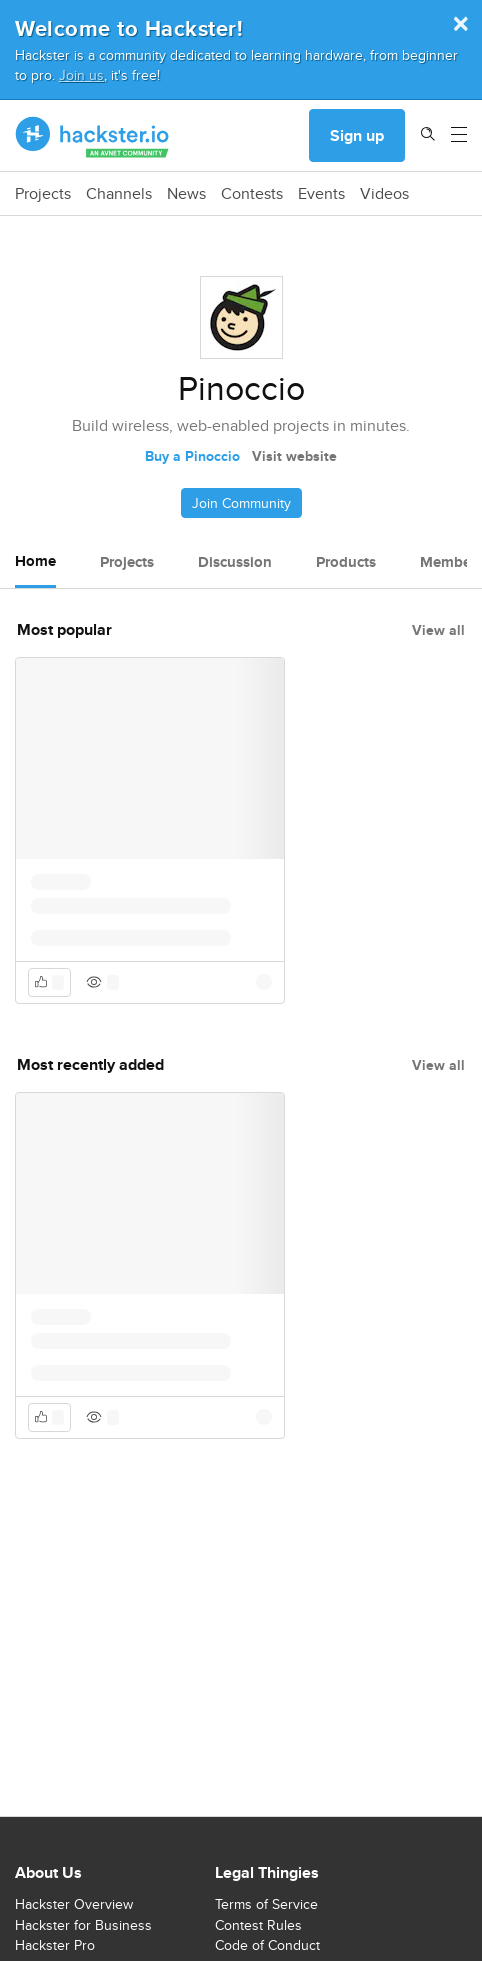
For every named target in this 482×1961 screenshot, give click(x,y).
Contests (252, 194)
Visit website (294, 456)
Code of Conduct (267, 1945)
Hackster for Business (83, 1925)
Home (35, 561)
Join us (81, 74)
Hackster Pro (55, 1945)
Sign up (357, 135)
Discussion (235, 562)
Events (321, 194)
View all (438, 630)
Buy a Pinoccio (192, 456)
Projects (43, 194)
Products (346, 562)
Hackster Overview (74, 1904)
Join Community (241, 503)
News (186, 194)
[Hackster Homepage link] (92, 136)
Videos (384, 194)
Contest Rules (258, 1925)
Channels (119, 194)
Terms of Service (266, 1904)
